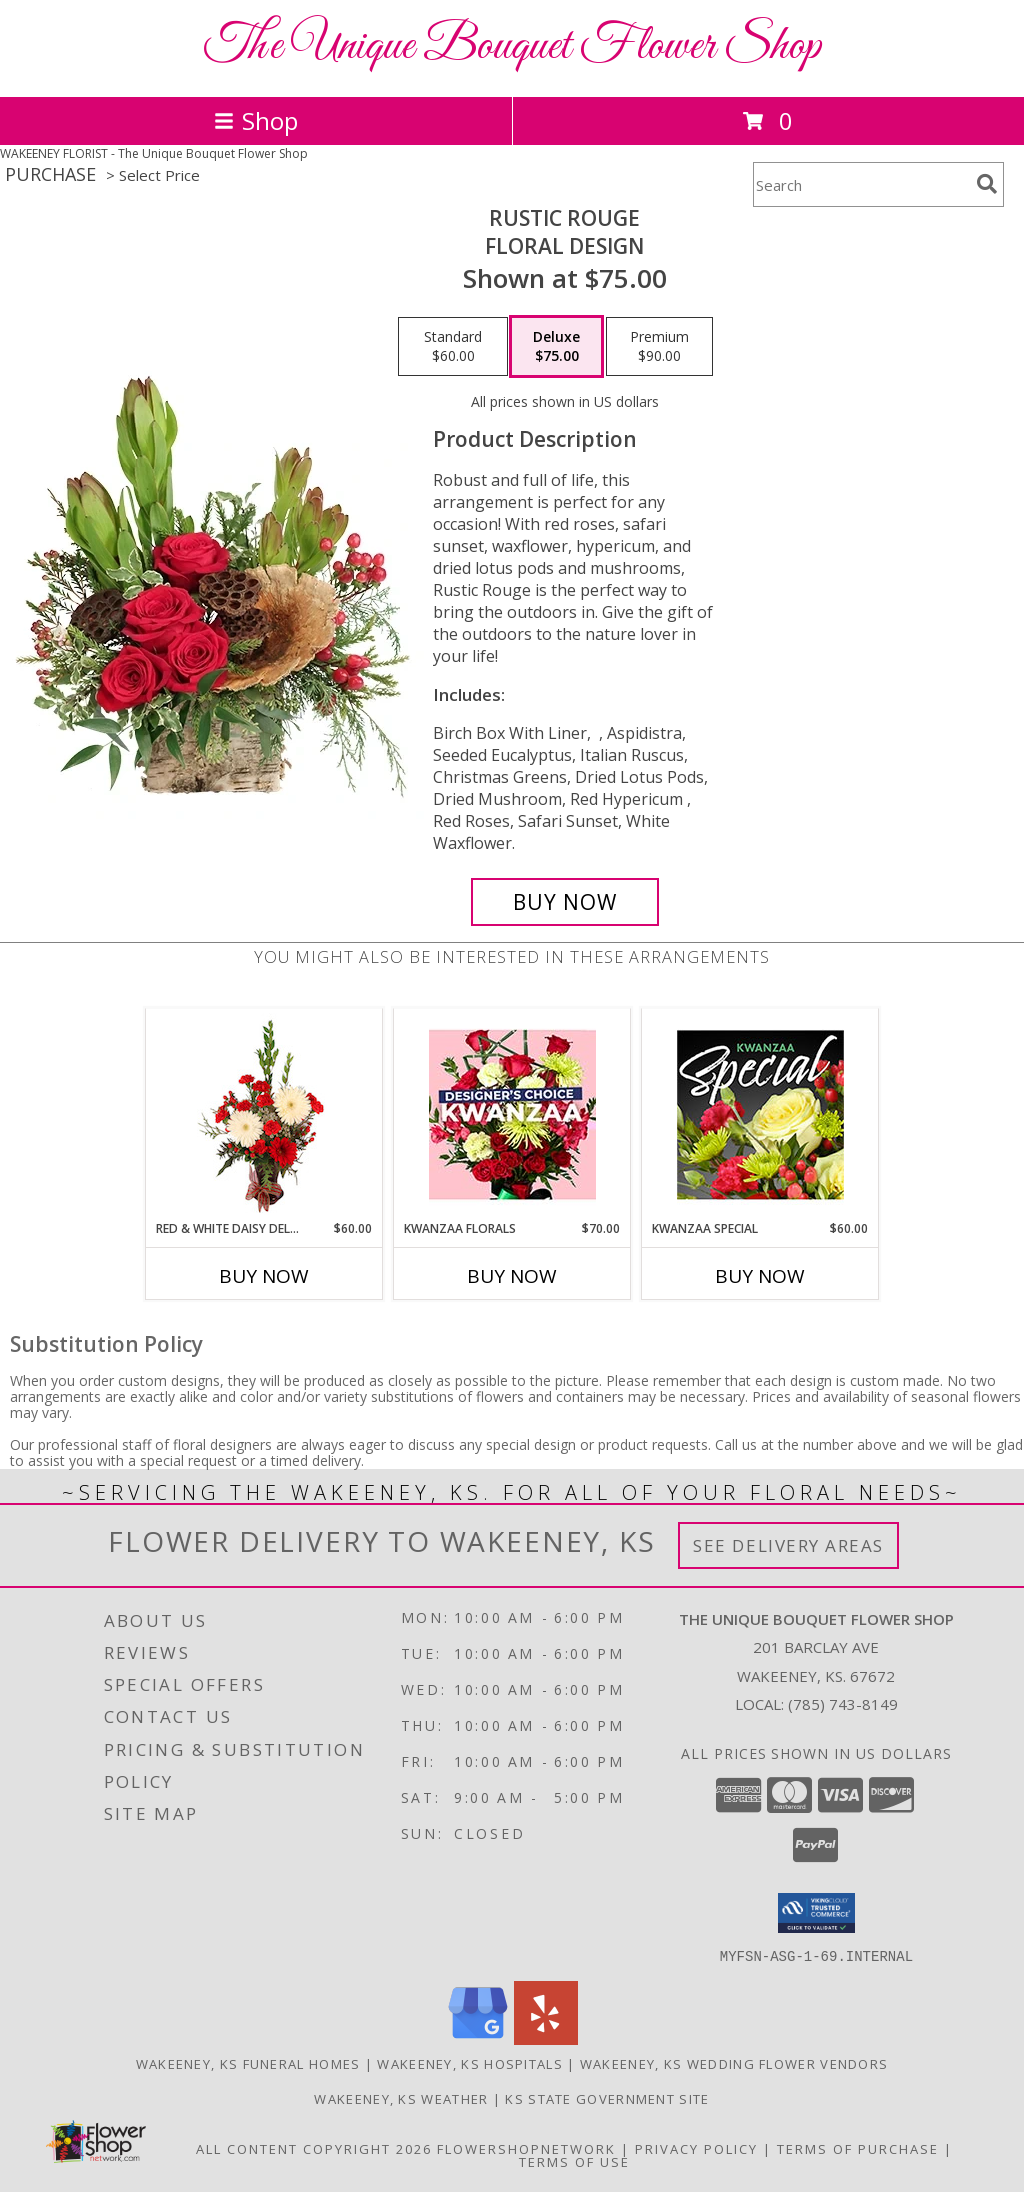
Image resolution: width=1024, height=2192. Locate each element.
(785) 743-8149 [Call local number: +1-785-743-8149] (843, 1704)
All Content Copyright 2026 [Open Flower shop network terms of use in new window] (314, 2148)
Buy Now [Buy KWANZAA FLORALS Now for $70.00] (512, 1276)
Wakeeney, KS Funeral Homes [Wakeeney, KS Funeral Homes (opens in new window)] (248, 2063)
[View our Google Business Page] (478, 2038)
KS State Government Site (607, 2098)
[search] (987, 184)
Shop (256, 120)
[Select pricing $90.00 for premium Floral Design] (659, 347)
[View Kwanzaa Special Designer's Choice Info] (760, 1114)
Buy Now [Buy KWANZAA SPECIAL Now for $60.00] (760, 1276)
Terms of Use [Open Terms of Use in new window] (574, 2161)
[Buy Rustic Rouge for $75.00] (565, 902)
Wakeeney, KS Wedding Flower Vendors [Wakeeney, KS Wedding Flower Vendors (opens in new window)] (734, 2063)
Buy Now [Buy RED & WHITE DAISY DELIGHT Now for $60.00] (264, 1276)
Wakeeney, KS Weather (401, 2098)
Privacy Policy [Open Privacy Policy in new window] (696, 2148)
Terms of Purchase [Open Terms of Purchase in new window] (858, 2148)
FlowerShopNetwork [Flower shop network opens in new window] (526, 2148)
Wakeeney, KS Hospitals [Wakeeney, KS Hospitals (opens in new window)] (470, 2063)
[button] (816, 1913)
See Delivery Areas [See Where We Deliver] (788, 1545)
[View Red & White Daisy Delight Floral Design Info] (264, 1114)
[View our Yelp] (546, 2038)
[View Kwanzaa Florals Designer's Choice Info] (512, 1114)
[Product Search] (861, 184)
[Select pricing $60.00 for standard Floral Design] (453, 347)
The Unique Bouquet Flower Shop (512, 46)
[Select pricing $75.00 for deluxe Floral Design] (556, 347)
